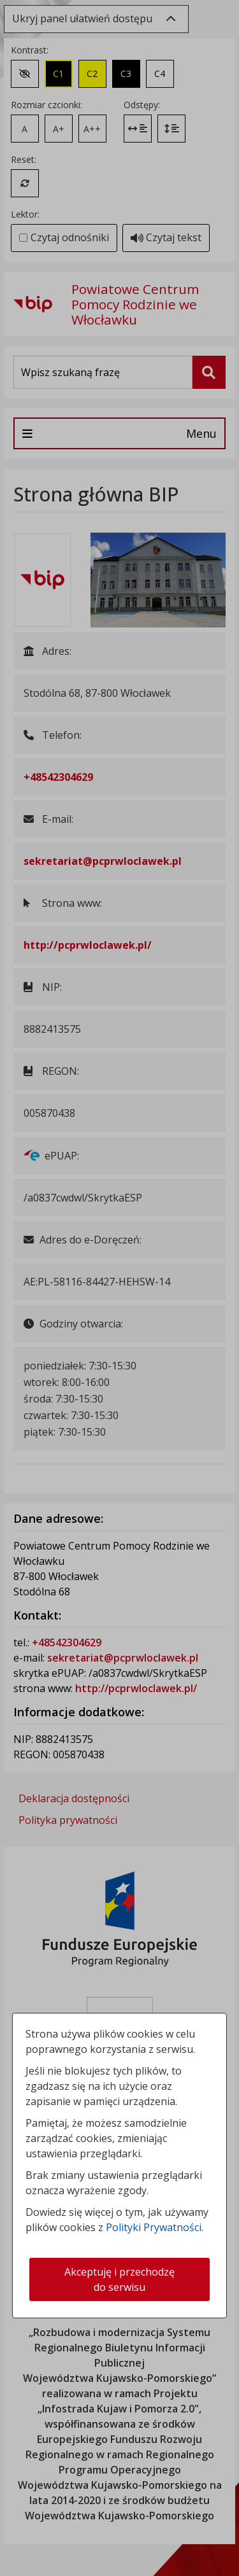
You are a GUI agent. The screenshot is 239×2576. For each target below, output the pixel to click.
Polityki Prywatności (153, 2227)
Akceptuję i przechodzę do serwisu (119, 2279)
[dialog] (119, 1288)
